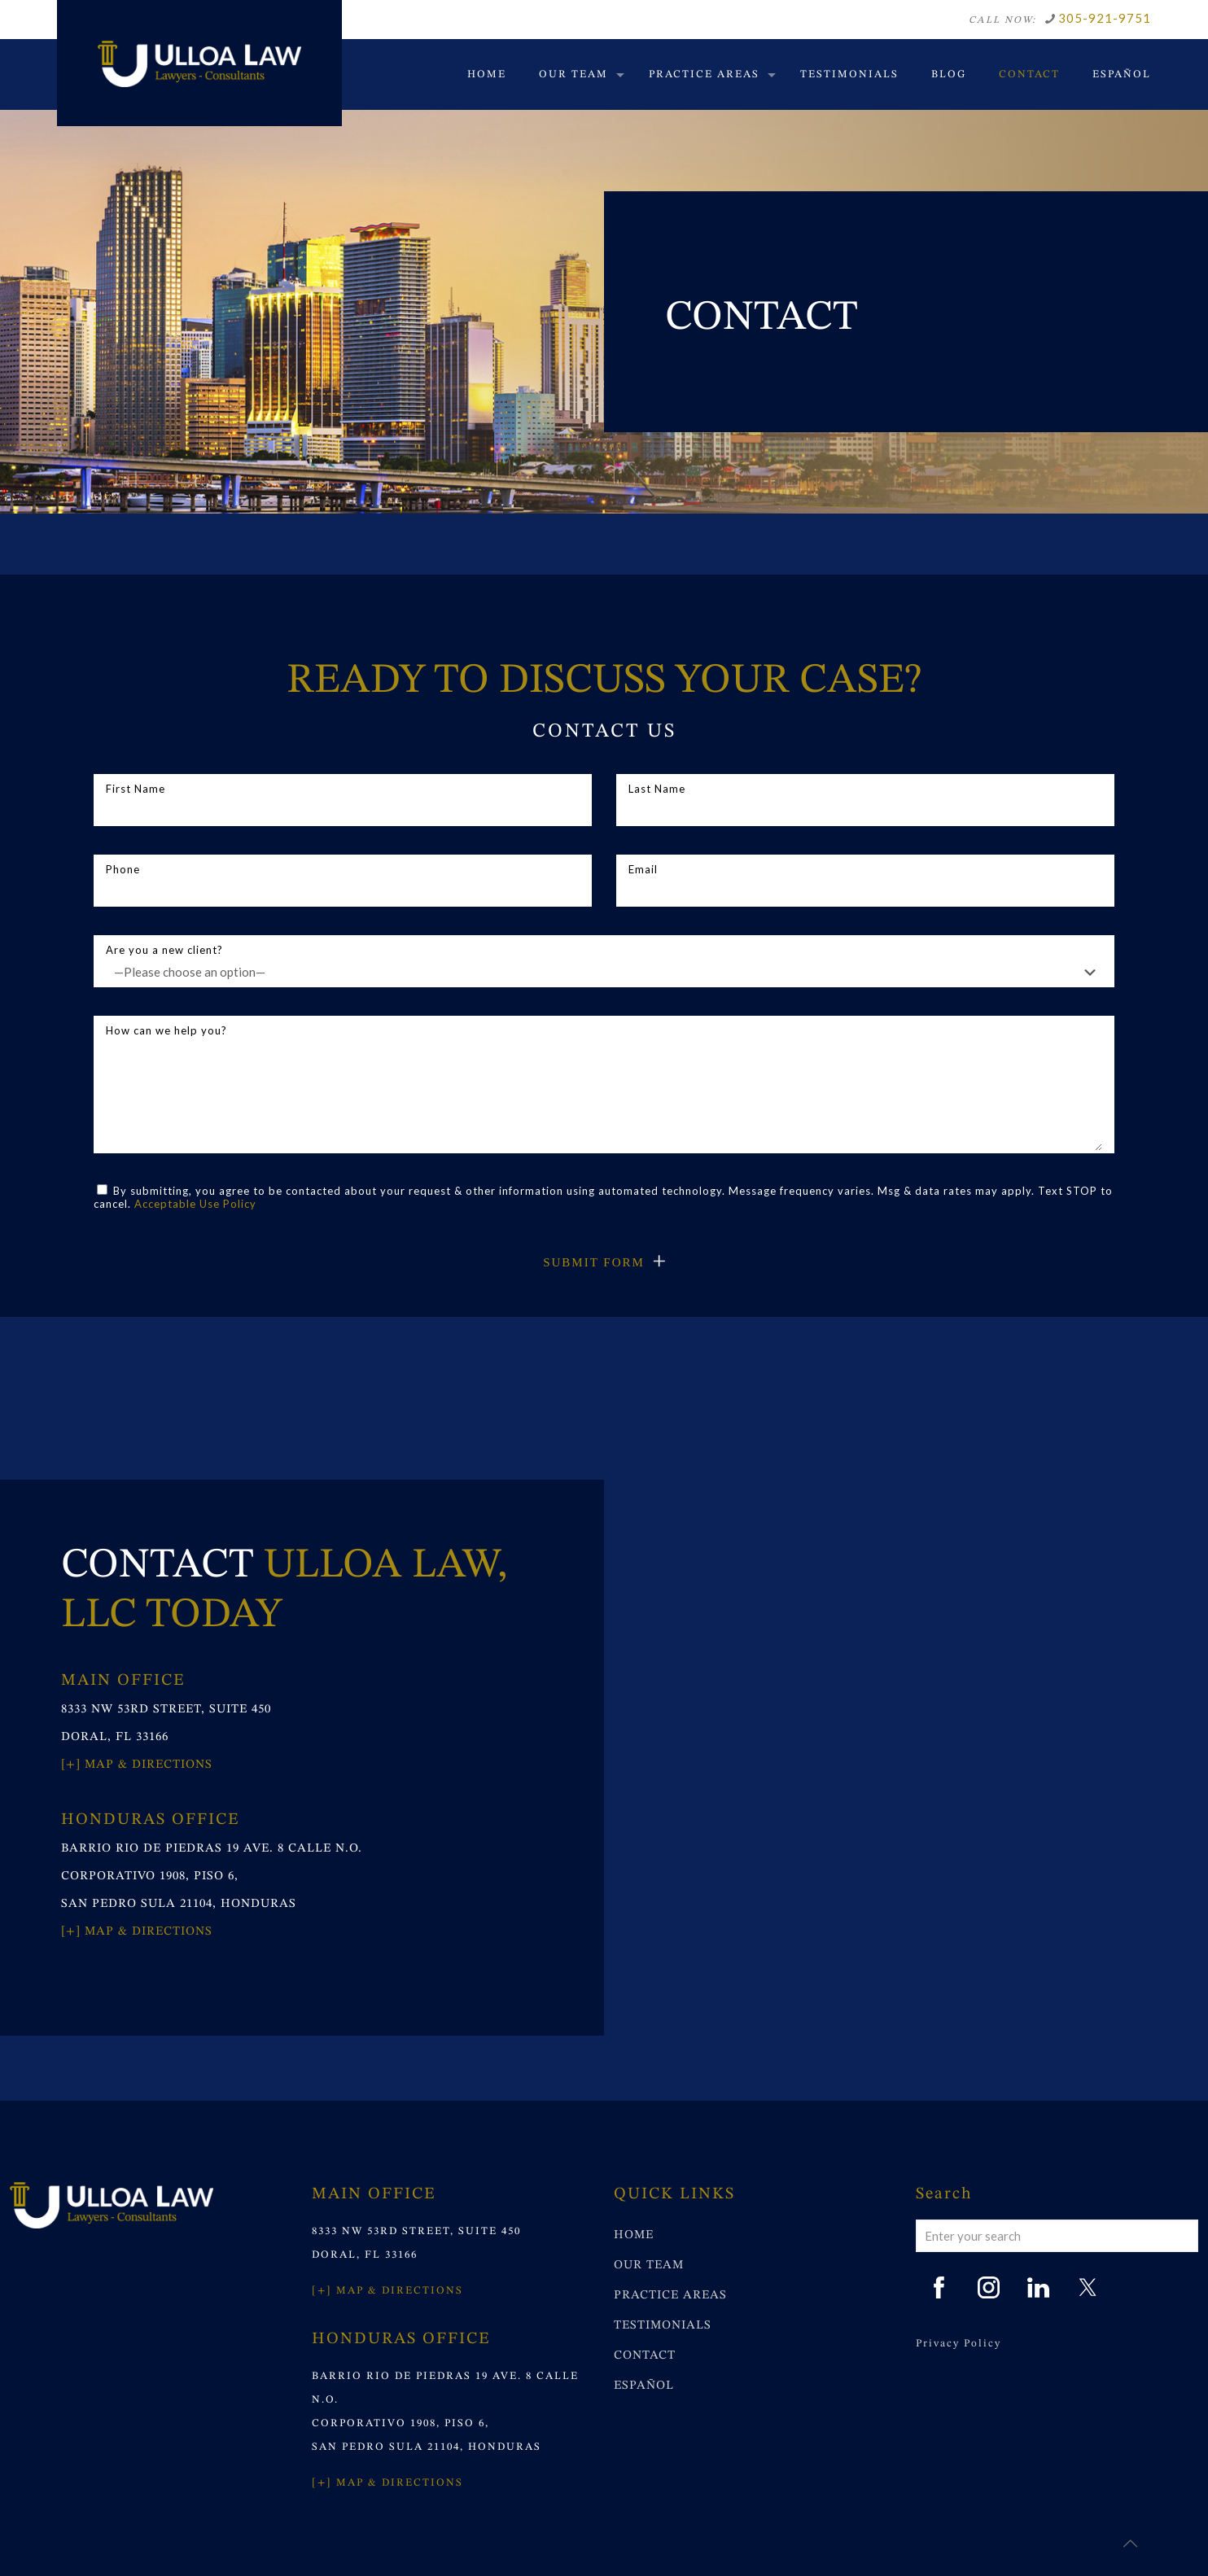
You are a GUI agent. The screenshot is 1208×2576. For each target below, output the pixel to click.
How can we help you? (604, 1087)
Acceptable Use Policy (195, 1203)
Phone (343, 885)
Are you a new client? (604, 965)
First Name (343, 804)
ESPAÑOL (644, 2386)
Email (865, 885)
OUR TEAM (649, 2265)
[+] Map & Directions (136, 1765)
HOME (634, 2235)
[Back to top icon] (1130, 2543)
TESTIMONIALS (662, 2326)
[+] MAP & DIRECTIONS (387, 2290)
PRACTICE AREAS (670, 2296)
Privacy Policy (958, 2343)
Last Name (865, 804)
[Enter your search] (1057, 2236)
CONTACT (645, 2356)
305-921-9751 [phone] (1104, 18)
